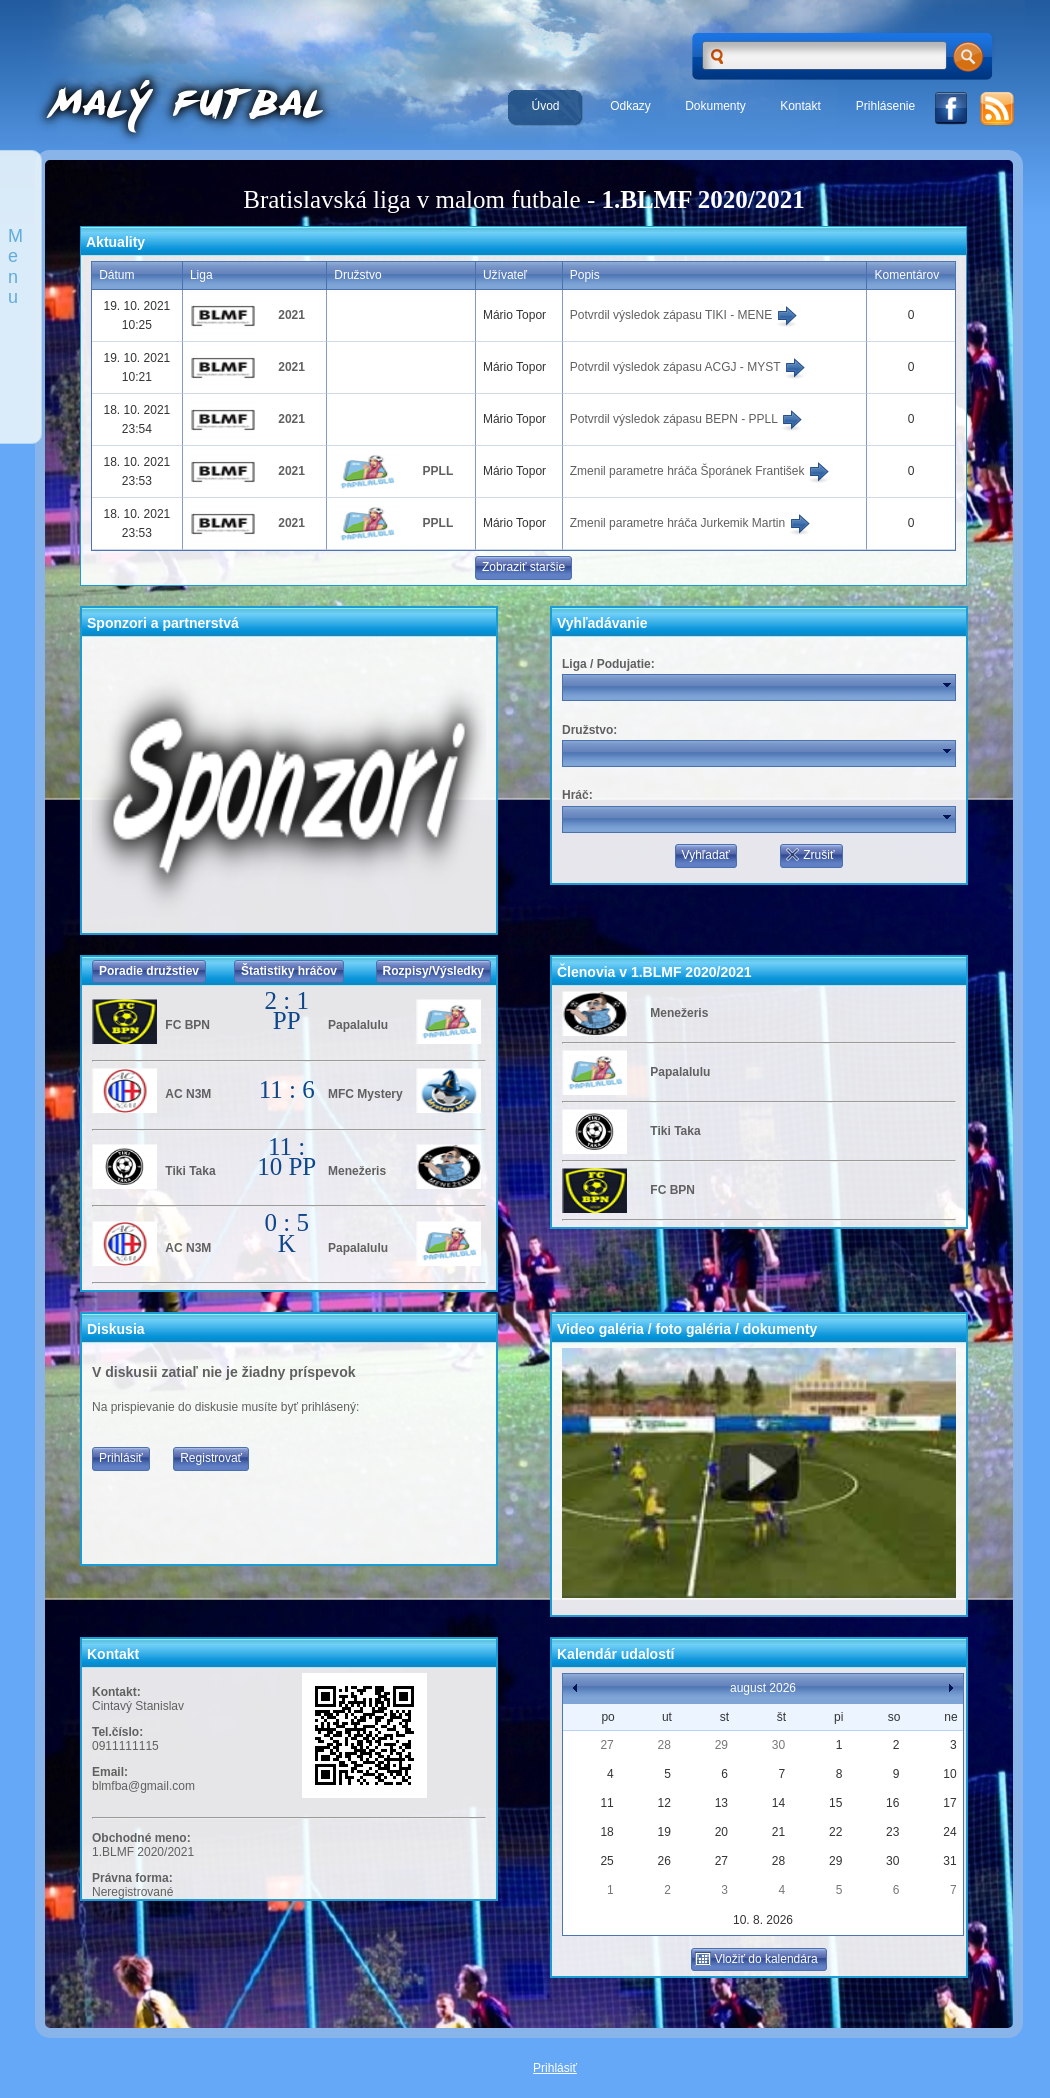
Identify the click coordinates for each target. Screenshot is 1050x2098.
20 (721, 1832)
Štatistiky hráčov (289, 971)
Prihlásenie (885, 106)
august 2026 (763, 1688)
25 (606, 1861)
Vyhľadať (706, 855)
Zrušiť (809, 855)
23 (892, 1832)
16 (892, 1803)
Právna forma (130, 1878)
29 (721, 1745)
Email (108, 1772)
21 (778, 1832)
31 (949, 1861)
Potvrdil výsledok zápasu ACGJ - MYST (688, 367)
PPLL (438, 471)
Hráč (575, 795)
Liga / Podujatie (606, 664)
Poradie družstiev (149, 971)
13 (721, 1803)
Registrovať (211, 1458)
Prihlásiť (121, 1458)
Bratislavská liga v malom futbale (411, 199)
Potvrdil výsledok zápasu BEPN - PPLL (686, 419)
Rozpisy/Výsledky (433, 971)
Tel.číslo (115, 1732)
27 (606, 1745)
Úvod (545, 106)
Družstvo (587, 730)
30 (778, 1745)
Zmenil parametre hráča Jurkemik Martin (690, 523)
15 (835, 1803)
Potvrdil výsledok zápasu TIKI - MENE (684, 315)
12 (664, 1803)
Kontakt (800, 106)
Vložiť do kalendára (756, 1959)
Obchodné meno (139, 1838)
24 (949, 1832)
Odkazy (630, 106)
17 (949, 1803)
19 (664, 1832)
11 (606, 1803)
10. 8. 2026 (763, 1920)
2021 (291, 315)
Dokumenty (715, 106)
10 (949, 1774)
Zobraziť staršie (523, 567)
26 (664, 1861)
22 (835, 1832)
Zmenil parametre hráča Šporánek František (700, 471)
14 (778, 1803)
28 (664, 1745)
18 (606, 1832)
